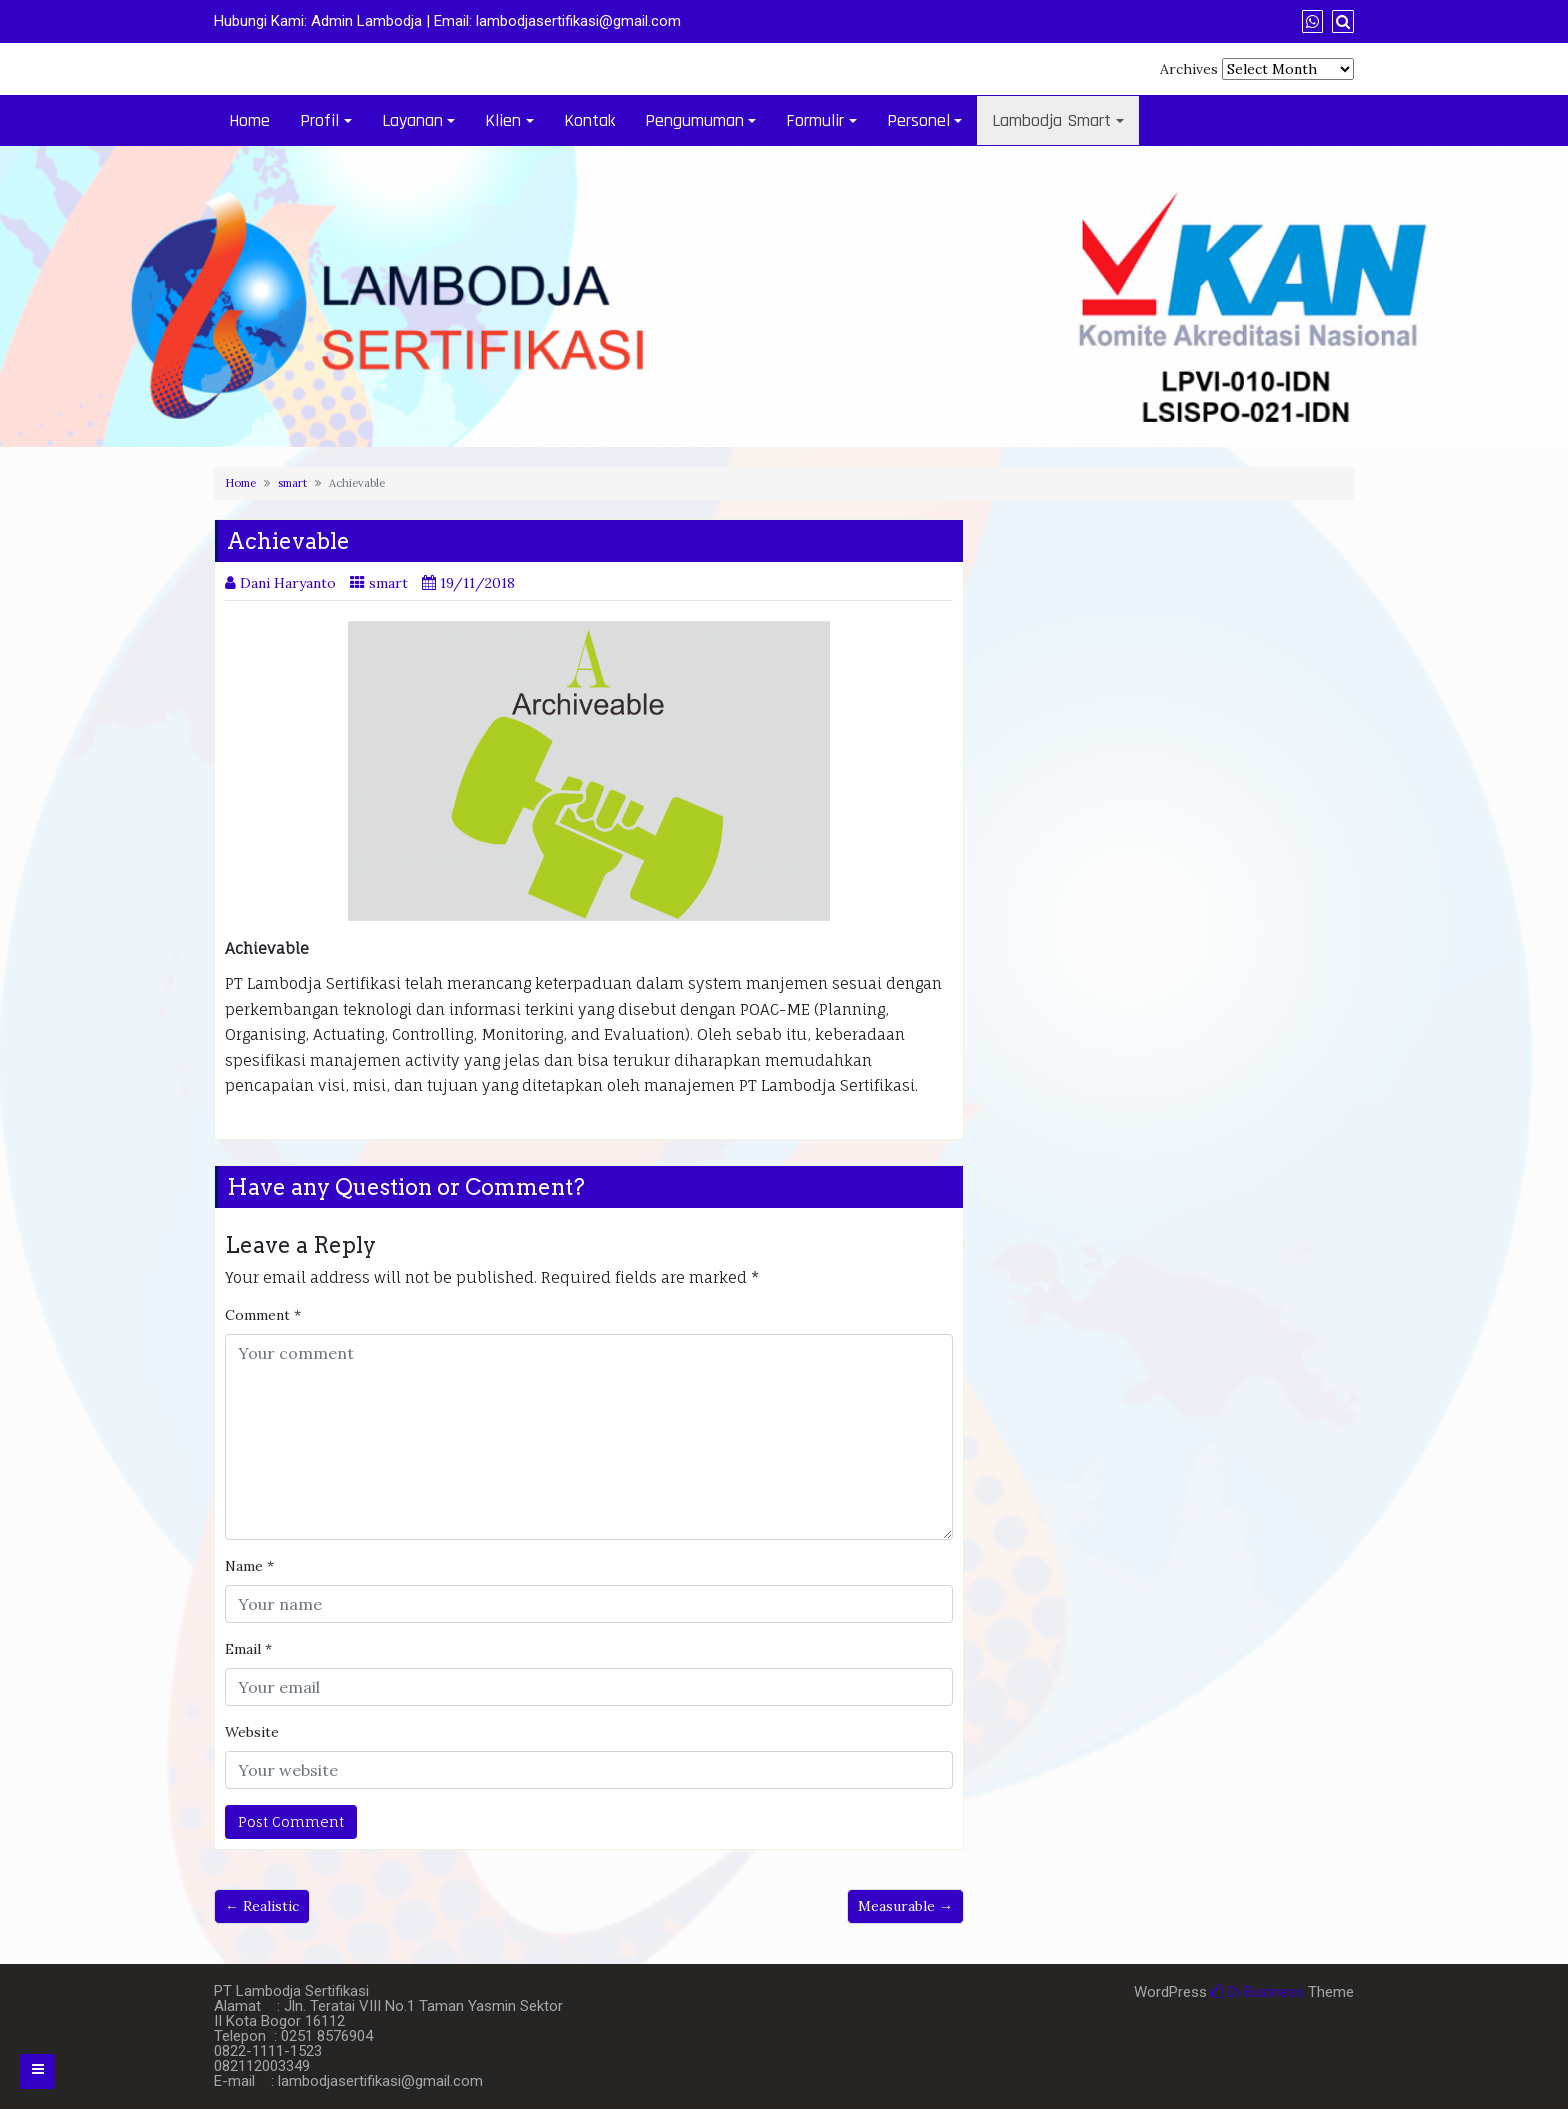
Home (249, 120)
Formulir (815, 120)
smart (292, 483)
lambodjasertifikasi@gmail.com (578, 21)
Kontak (589, 120)
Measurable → (905, 1906)
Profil (319, 120)
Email (248, 1649)
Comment (263, 1315)
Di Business (1257, 1992)
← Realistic (262, 1906)
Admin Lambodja (366, 21)
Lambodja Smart (1051, 120)
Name (249, 1566)
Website (252, 1732)
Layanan (412, 120)
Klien (503, 120)
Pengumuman (694, 120)
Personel (918, 120)
